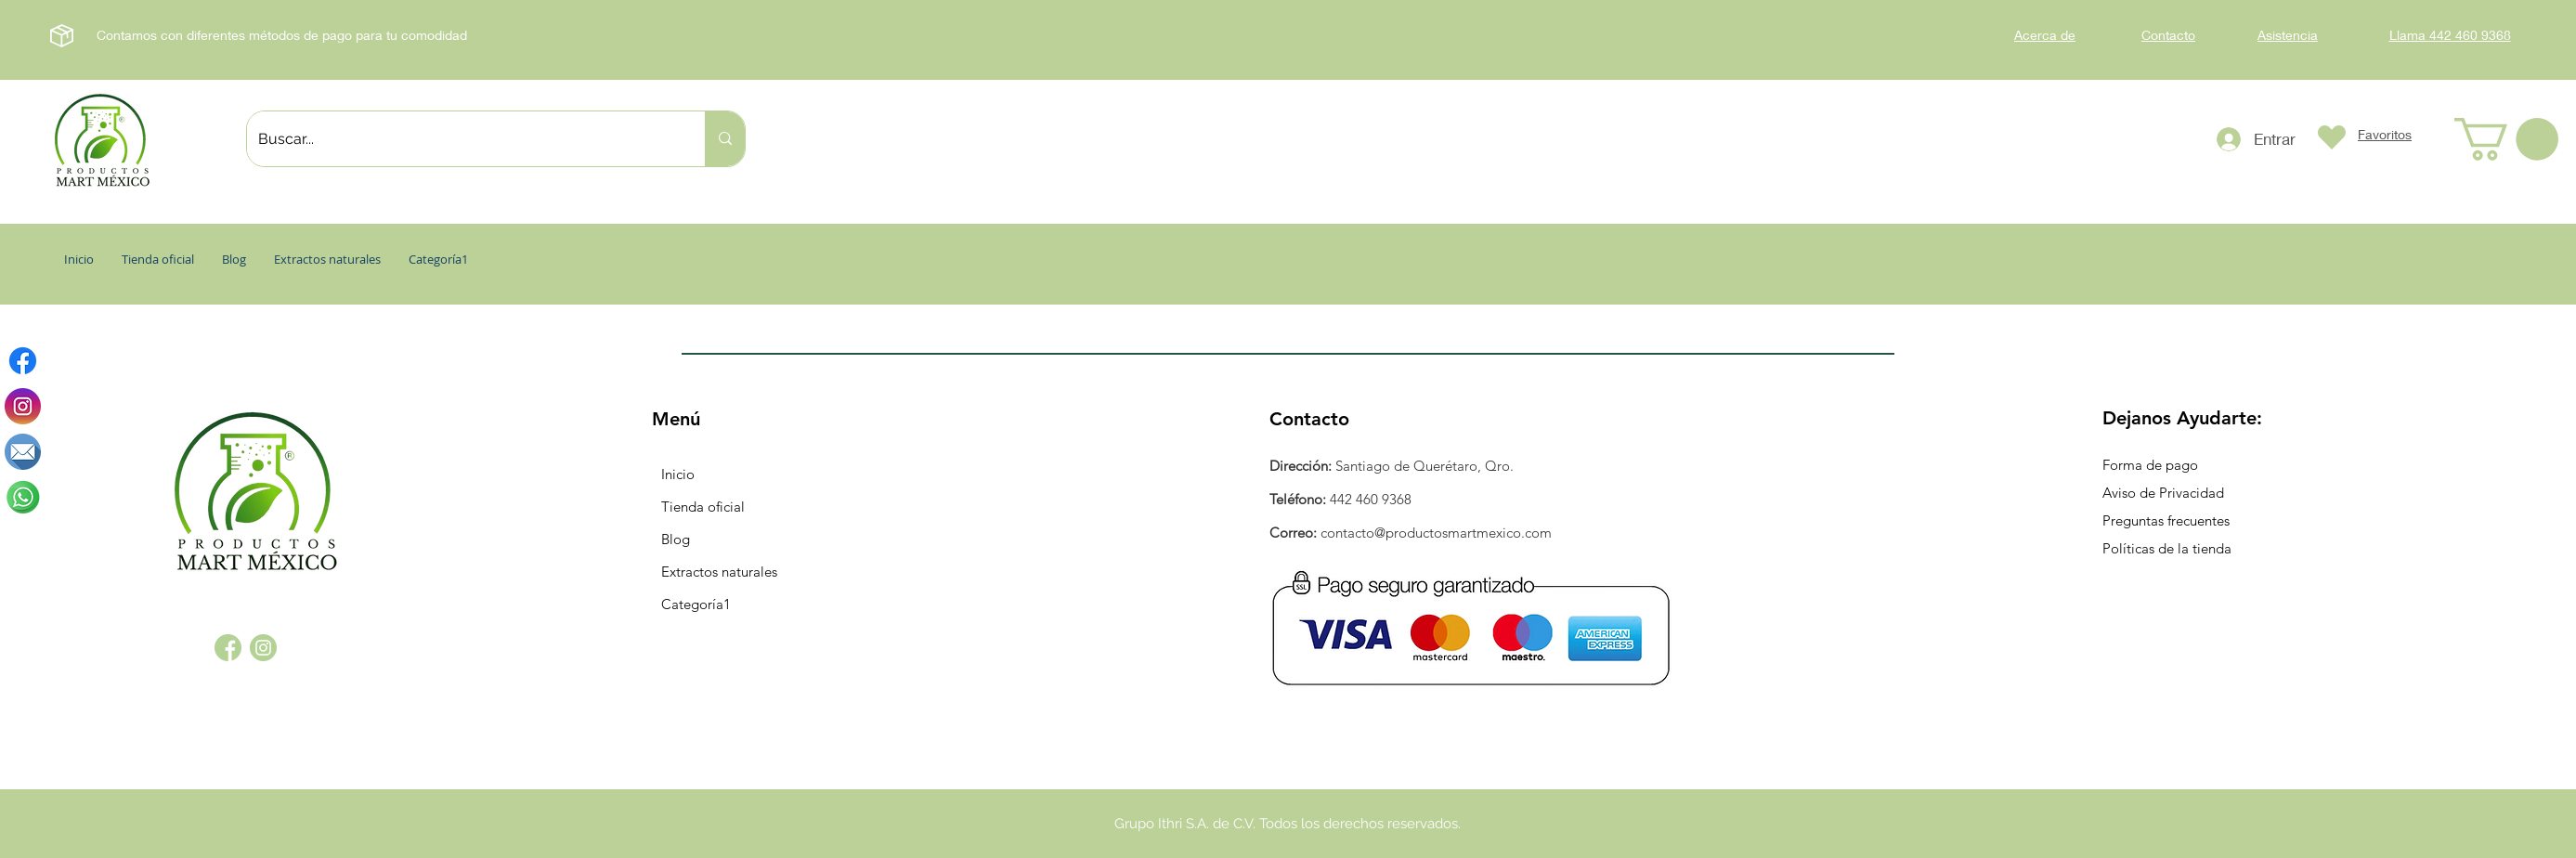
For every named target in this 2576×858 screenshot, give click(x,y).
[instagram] (23, 406)
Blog (675, 539)
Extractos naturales (719, 571)
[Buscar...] (462, 138)
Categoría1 (696, 604)
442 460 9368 (1371, 499)
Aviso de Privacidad (2163, 492)
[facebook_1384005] (228, 647)
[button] (2506, 139)
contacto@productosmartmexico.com (1436, 532)
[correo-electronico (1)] (23, 452)
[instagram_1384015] (263, 647)
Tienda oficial (703, 506)
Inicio (678, 474)
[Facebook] (23, 361)
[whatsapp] (23, 497)
